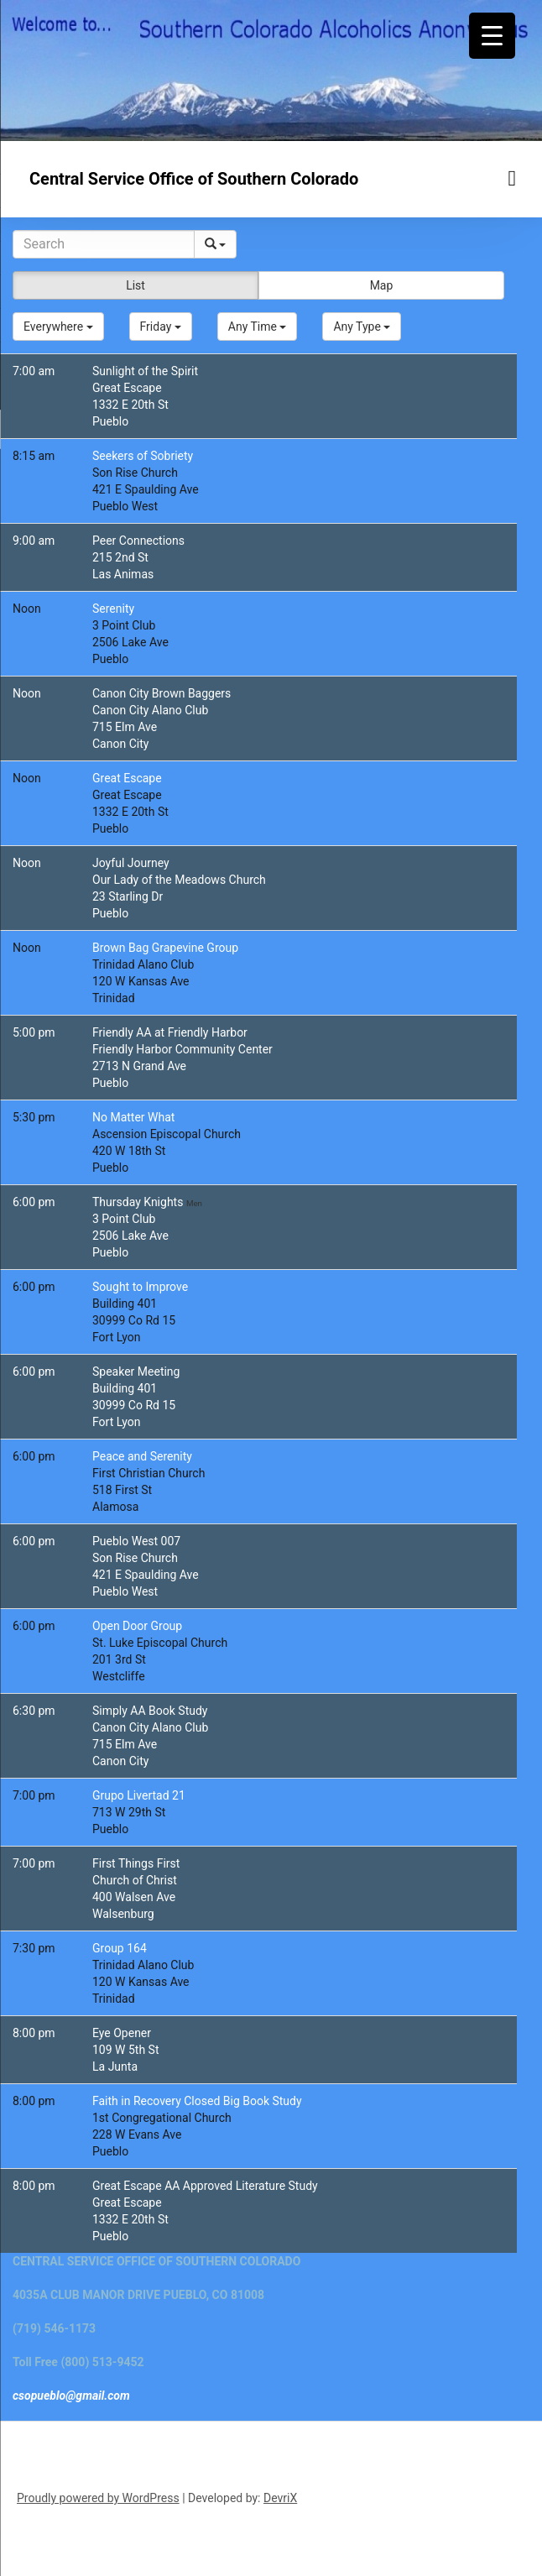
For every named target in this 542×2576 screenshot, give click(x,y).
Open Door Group (137, 1626)
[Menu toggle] (512, 178)
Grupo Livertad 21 (138, 1795)
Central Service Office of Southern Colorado (193, 179)
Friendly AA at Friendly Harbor (170, 1032)
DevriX (280, 2498)
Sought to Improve (140, 1286)
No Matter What (133, 1117)
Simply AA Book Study (149, 1710)
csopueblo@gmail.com (71, 2395)
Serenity (113, 608)
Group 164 (119, 1948)
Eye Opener (121, 2033)
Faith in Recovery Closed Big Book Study (197, 2101)
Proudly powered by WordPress (98, 2498)
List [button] (135, 285)
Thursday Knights (139, 1202)
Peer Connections (138, 540)
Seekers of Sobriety (142, 455)
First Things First (136, 1863)
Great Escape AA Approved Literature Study (205, 2185)
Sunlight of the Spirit (145, 371)
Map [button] (381, 285)
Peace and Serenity (142, 1456)
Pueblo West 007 (136, 1541)
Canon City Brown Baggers (161, 693)
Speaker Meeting (136, 1371)
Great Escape (127, 778)
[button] (58, 326)
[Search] (104, 244)
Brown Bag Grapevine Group (165, 947)
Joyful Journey (130, 863)
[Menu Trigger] (492, 36)
